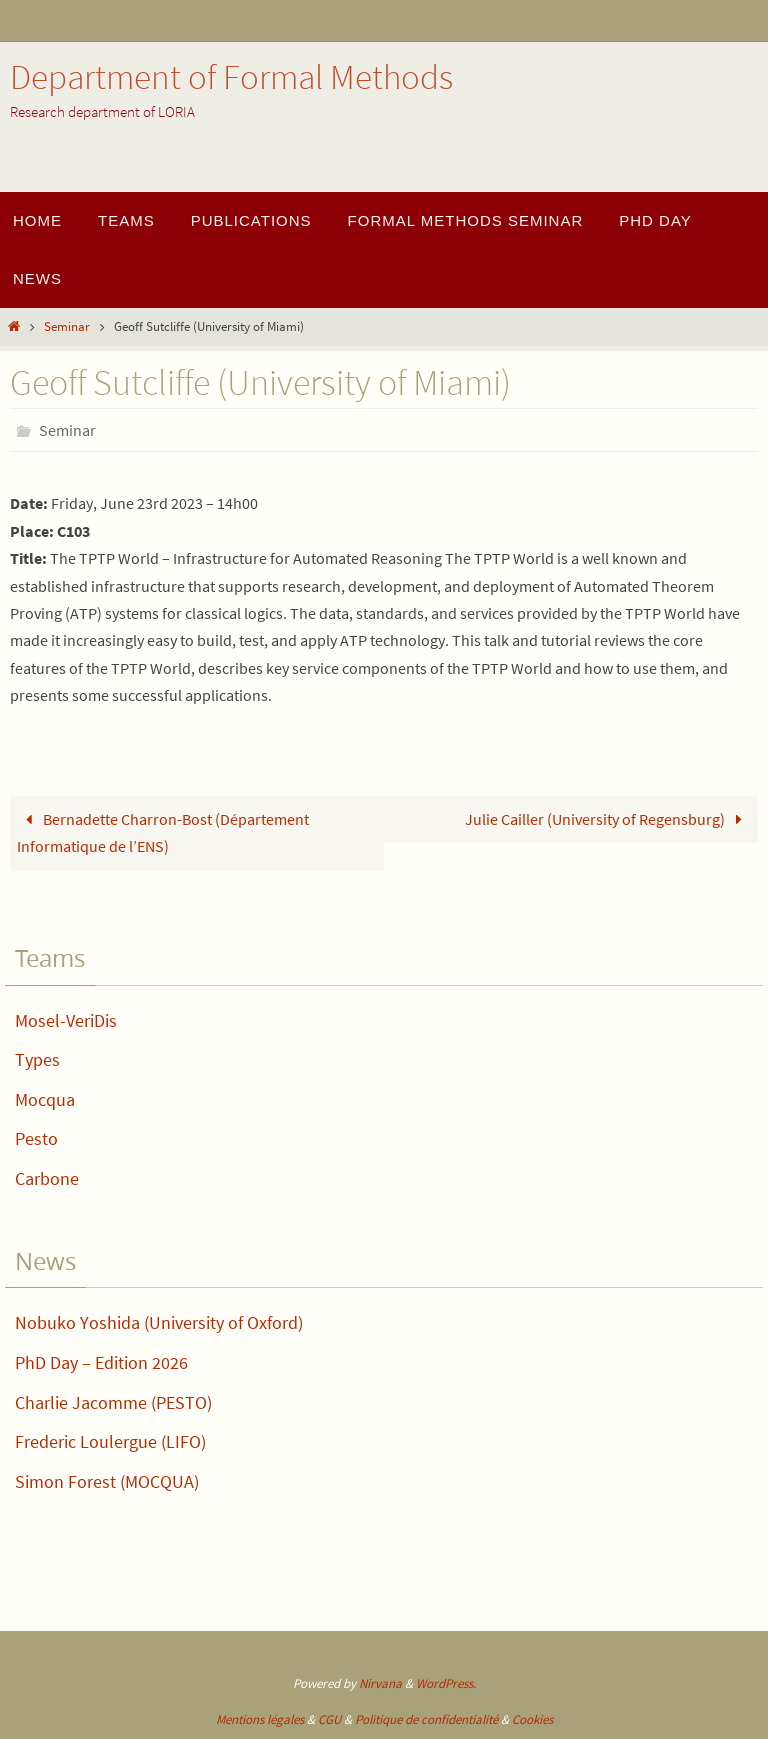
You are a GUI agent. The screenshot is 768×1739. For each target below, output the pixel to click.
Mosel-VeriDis (66, 1020)
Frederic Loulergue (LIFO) (110, 1441)
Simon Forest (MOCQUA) (107, 1481)
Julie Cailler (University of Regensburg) (608, 819)
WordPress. (446, 1683)
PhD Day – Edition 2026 (101, 1362)
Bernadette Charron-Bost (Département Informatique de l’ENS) (163, 832)
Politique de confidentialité (426, 1719)
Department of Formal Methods (231, 77)
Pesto (36, 1138)
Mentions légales (260, 1719)
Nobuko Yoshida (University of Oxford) (159, 1322)
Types (37, 1059)
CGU (329, 1719)
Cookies (532, 1719)
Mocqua (45, 1099)
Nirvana (380, 1683)
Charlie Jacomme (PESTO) (113, 1402)
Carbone (47, 1178)
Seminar (67, 326)
